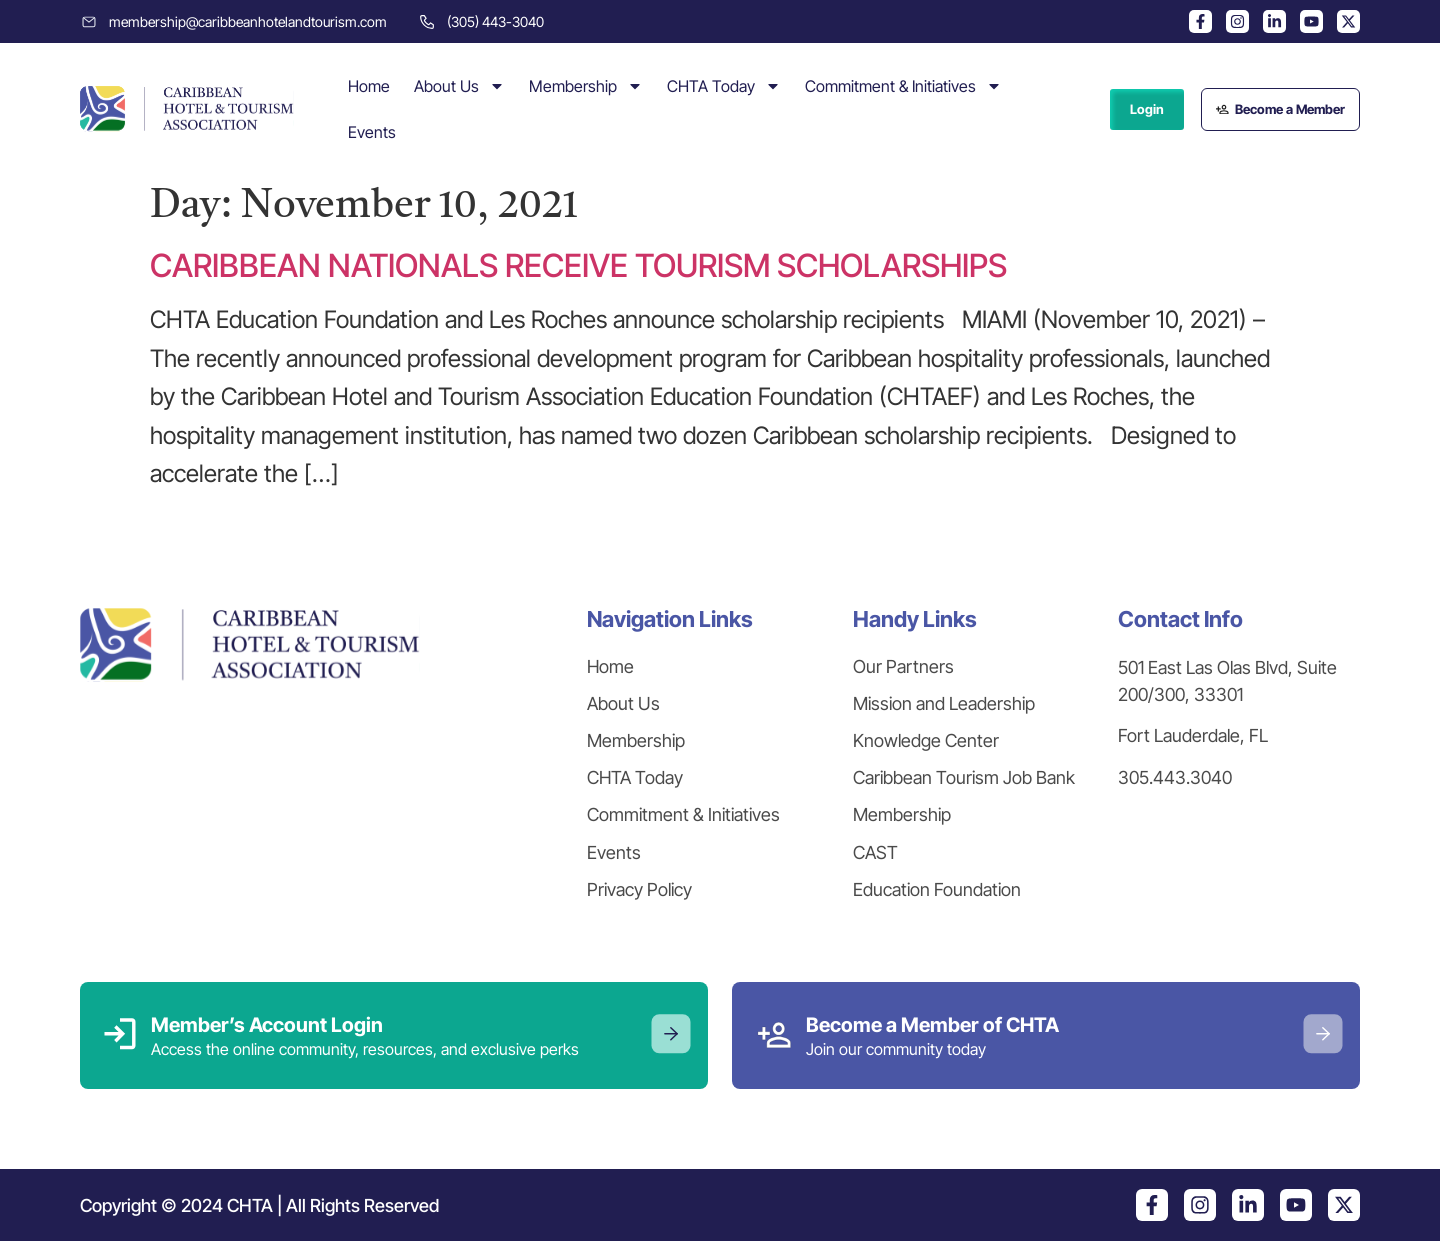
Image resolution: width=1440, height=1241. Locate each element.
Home (369, 86)
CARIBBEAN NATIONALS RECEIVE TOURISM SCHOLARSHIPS (578, 265)
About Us (459, 86)
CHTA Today (724, 86)
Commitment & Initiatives (903, 86)
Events (372, 132)
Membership (586, 86)
